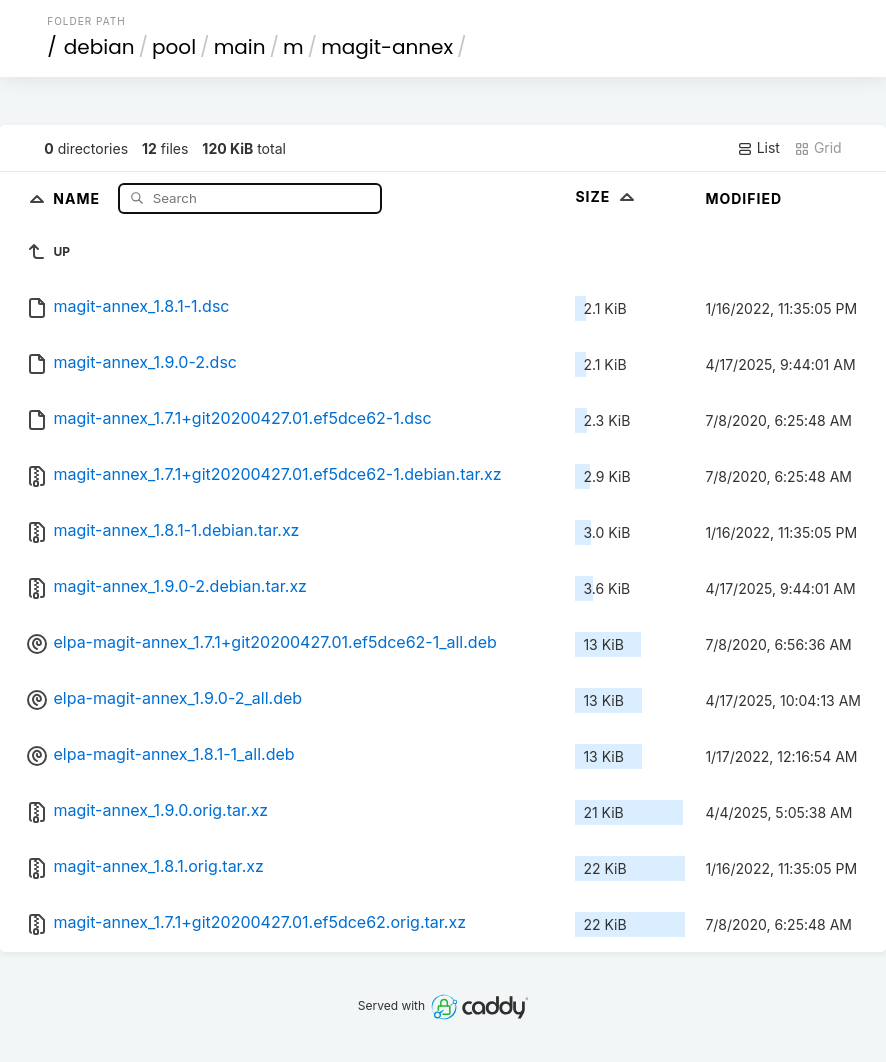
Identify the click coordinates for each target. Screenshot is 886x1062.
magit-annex (387, 47)
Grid (818, 148)
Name (78, 197)
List (758, 148)
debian (99, 47)
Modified (743, 198)
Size (606, 196)
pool (174, 47)
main (240, 47)
